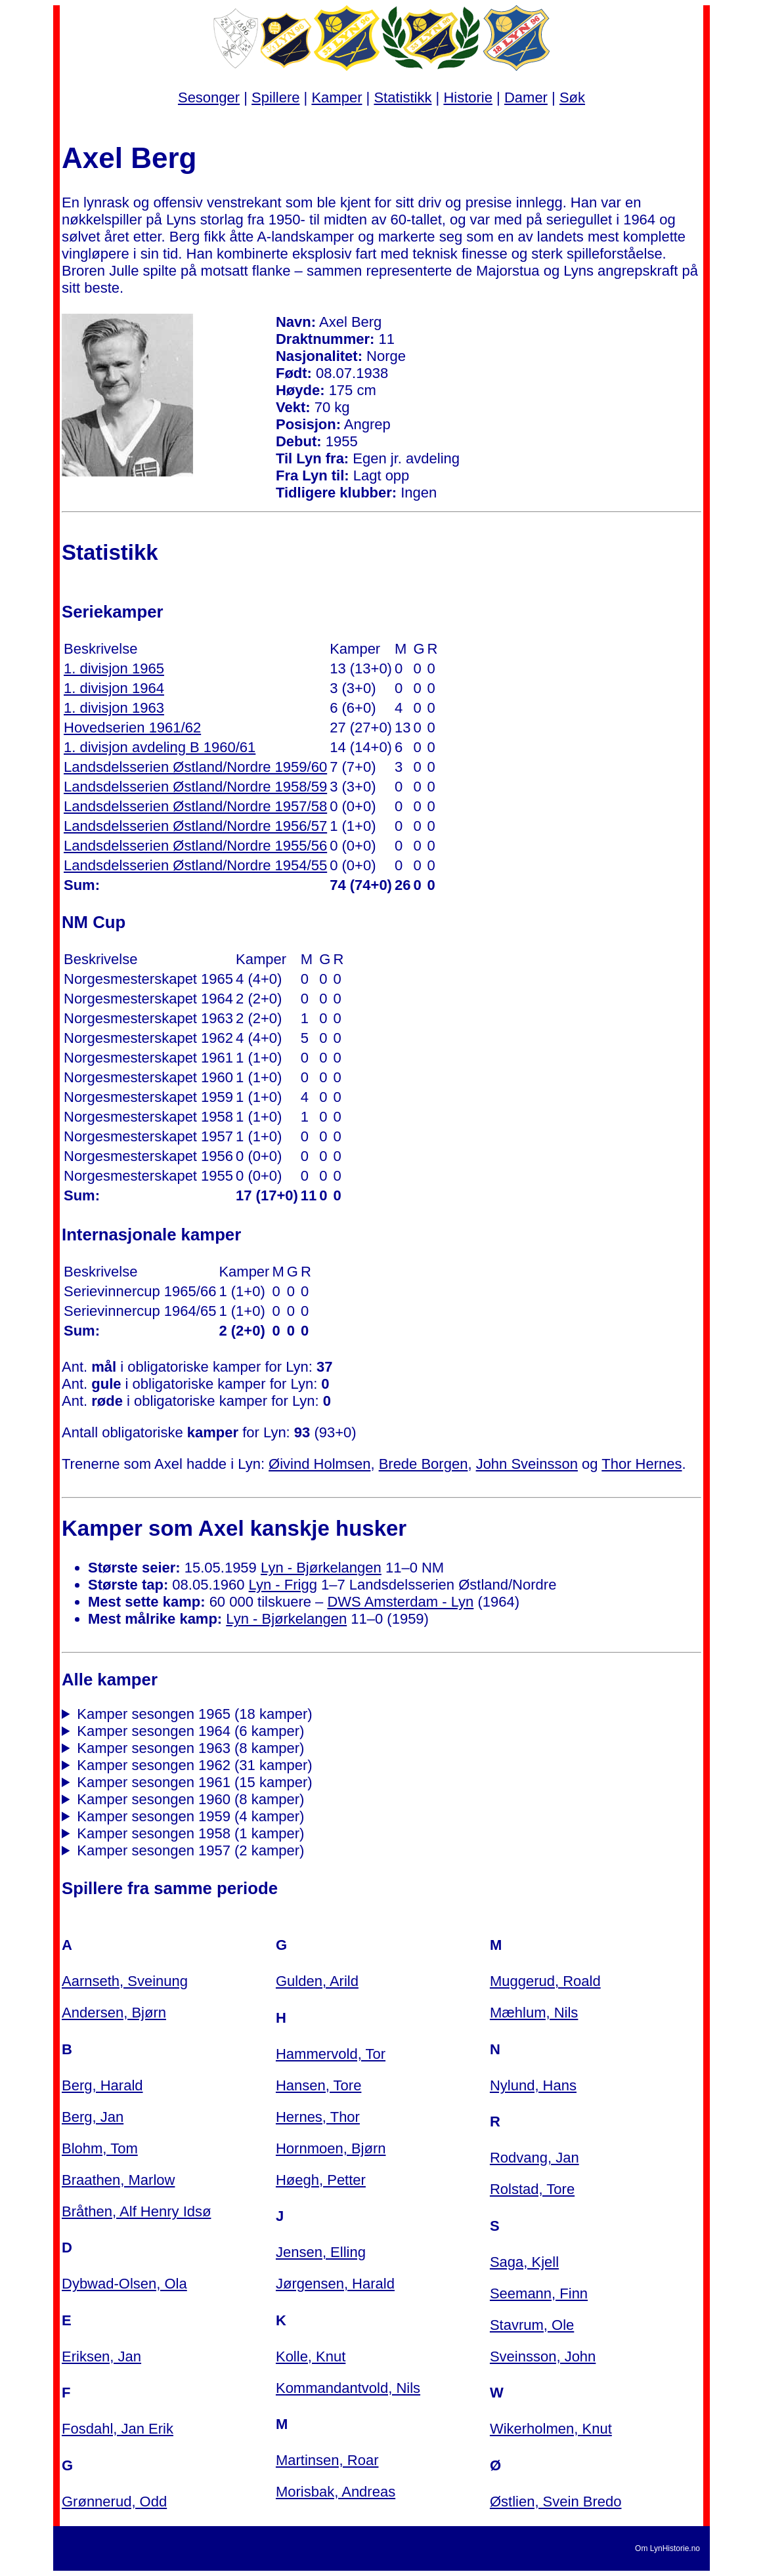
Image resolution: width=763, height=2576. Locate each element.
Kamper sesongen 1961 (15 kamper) (194, 1782)
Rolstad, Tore (532, 2189)
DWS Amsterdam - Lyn (400, 1602)
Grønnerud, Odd (114, 2501)
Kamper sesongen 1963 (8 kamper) (190, 1748)
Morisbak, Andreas (335, 2491)
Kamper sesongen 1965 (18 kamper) (194, 1714)
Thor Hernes (641, 1464)
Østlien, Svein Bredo (556, 2501)
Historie (467, 97)
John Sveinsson (527, 1464)
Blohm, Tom (100, 2148)
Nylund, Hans (533, 2085)
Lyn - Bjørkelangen (321, 1567)
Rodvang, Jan (534, 2157)
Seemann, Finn (539, 2293)
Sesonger (209, 97)
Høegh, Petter (321, 2180)
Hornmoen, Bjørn (331, 2148)
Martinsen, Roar (327, 2460)
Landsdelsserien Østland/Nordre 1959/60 (195, 767)
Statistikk (402, 97)
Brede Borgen (423, 1464)
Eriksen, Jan (101, 2356)
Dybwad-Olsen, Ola (124, 2283)
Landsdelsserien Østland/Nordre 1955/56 (195, 845)
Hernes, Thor (318, 2117)
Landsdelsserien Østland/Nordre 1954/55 (195, 865)
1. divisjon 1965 (114, 668)
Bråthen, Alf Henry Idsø (136, 2211)
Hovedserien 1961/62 (132, 727)
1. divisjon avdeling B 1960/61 (159, 747)
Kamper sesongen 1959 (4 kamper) (190, 1816)
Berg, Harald (102, 2085)
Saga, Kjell (524, 2262)
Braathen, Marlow (118, 2180)
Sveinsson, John (543, 2356)
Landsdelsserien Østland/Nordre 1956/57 (195, 826)
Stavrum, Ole (532, 2325)
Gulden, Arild (317, 1981)
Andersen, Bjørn (114, 2012)
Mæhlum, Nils (534, 2012)
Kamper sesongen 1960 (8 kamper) (190, 1799)
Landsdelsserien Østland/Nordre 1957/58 (195, 806)
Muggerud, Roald (545, 1981)
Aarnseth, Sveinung (125, 1981)
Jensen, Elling (321, 2252)
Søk (572, 97)
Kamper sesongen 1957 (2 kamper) (190, 1850)
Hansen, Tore (318, 2085)
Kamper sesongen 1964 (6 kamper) (190, 1731)
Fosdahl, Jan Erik (117, 2428)
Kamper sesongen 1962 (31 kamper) (194, 1765)
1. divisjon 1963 (114, 708)
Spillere (275, 97)
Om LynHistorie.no (667, 2548)
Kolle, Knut (310, 2356)
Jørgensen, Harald (335, 2283)
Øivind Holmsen (319, 1464)
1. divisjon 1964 (114, 688)
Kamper (336, 97)
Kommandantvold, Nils (348, 2388)
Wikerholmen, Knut (551, 2428)
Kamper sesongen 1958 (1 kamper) (190, 1833)
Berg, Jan (92, 2117)
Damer (526, 97)
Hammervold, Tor (330, 2054)
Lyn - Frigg (283, 1584)
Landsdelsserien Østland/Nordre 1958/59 (195, 786)
